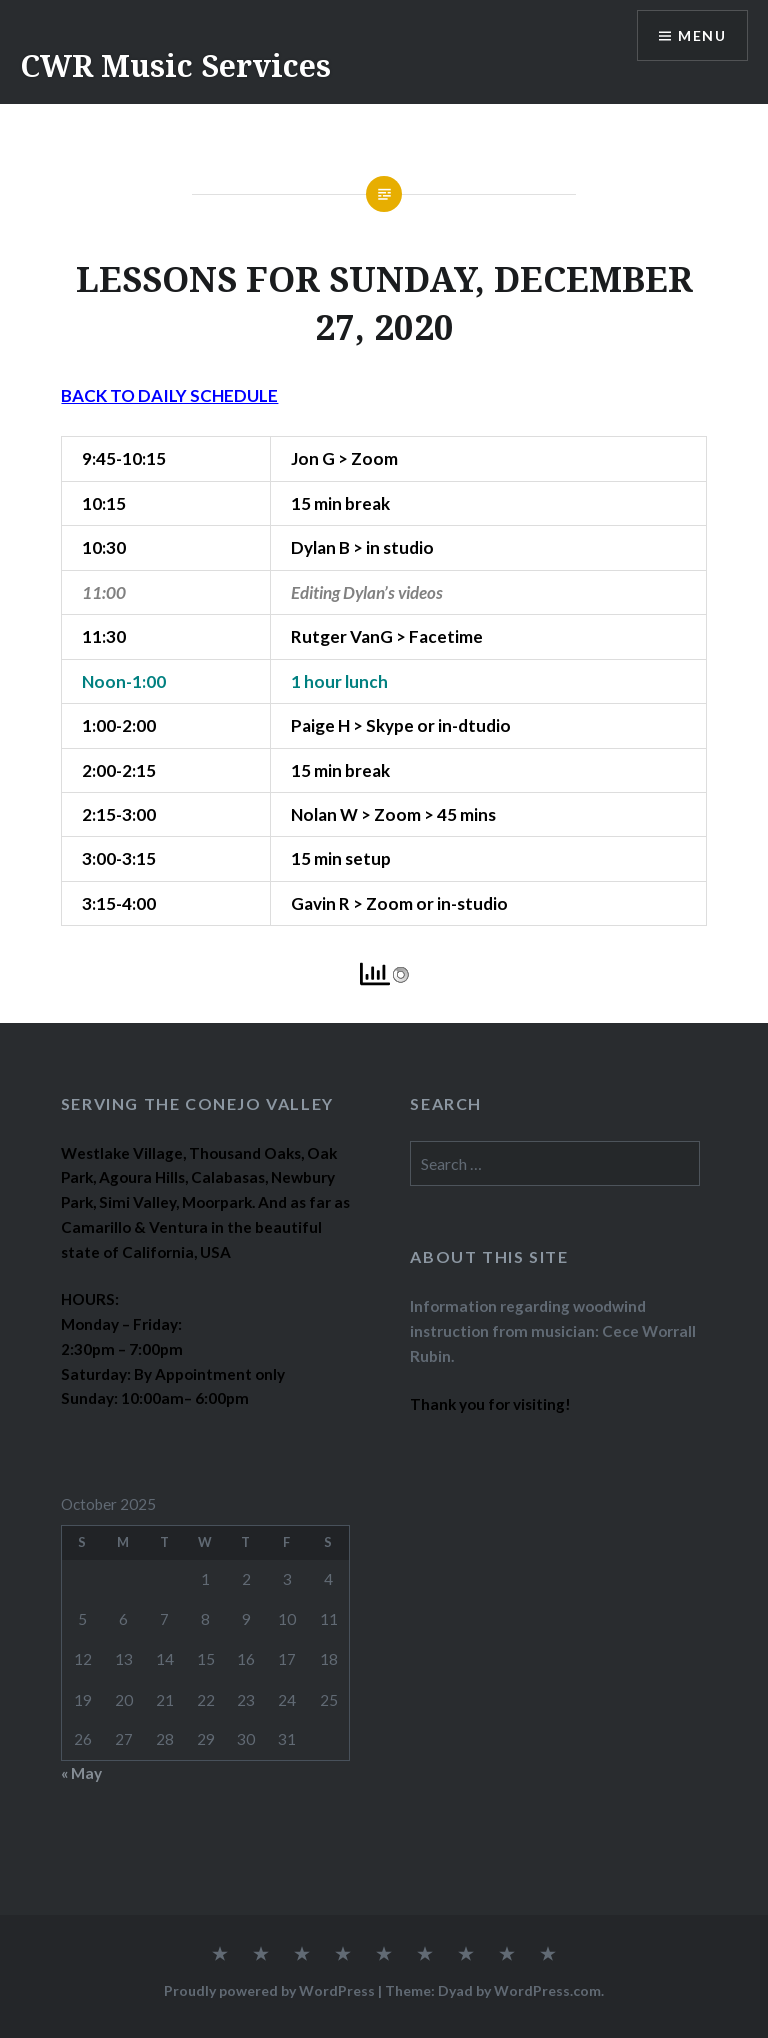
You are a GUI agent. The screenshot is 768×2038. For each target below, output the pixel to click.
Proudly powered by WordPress (269, 1990)
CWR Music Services (175, 65)
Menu (702, 35)
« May (81, 1773)
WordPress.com (547, 1990)
